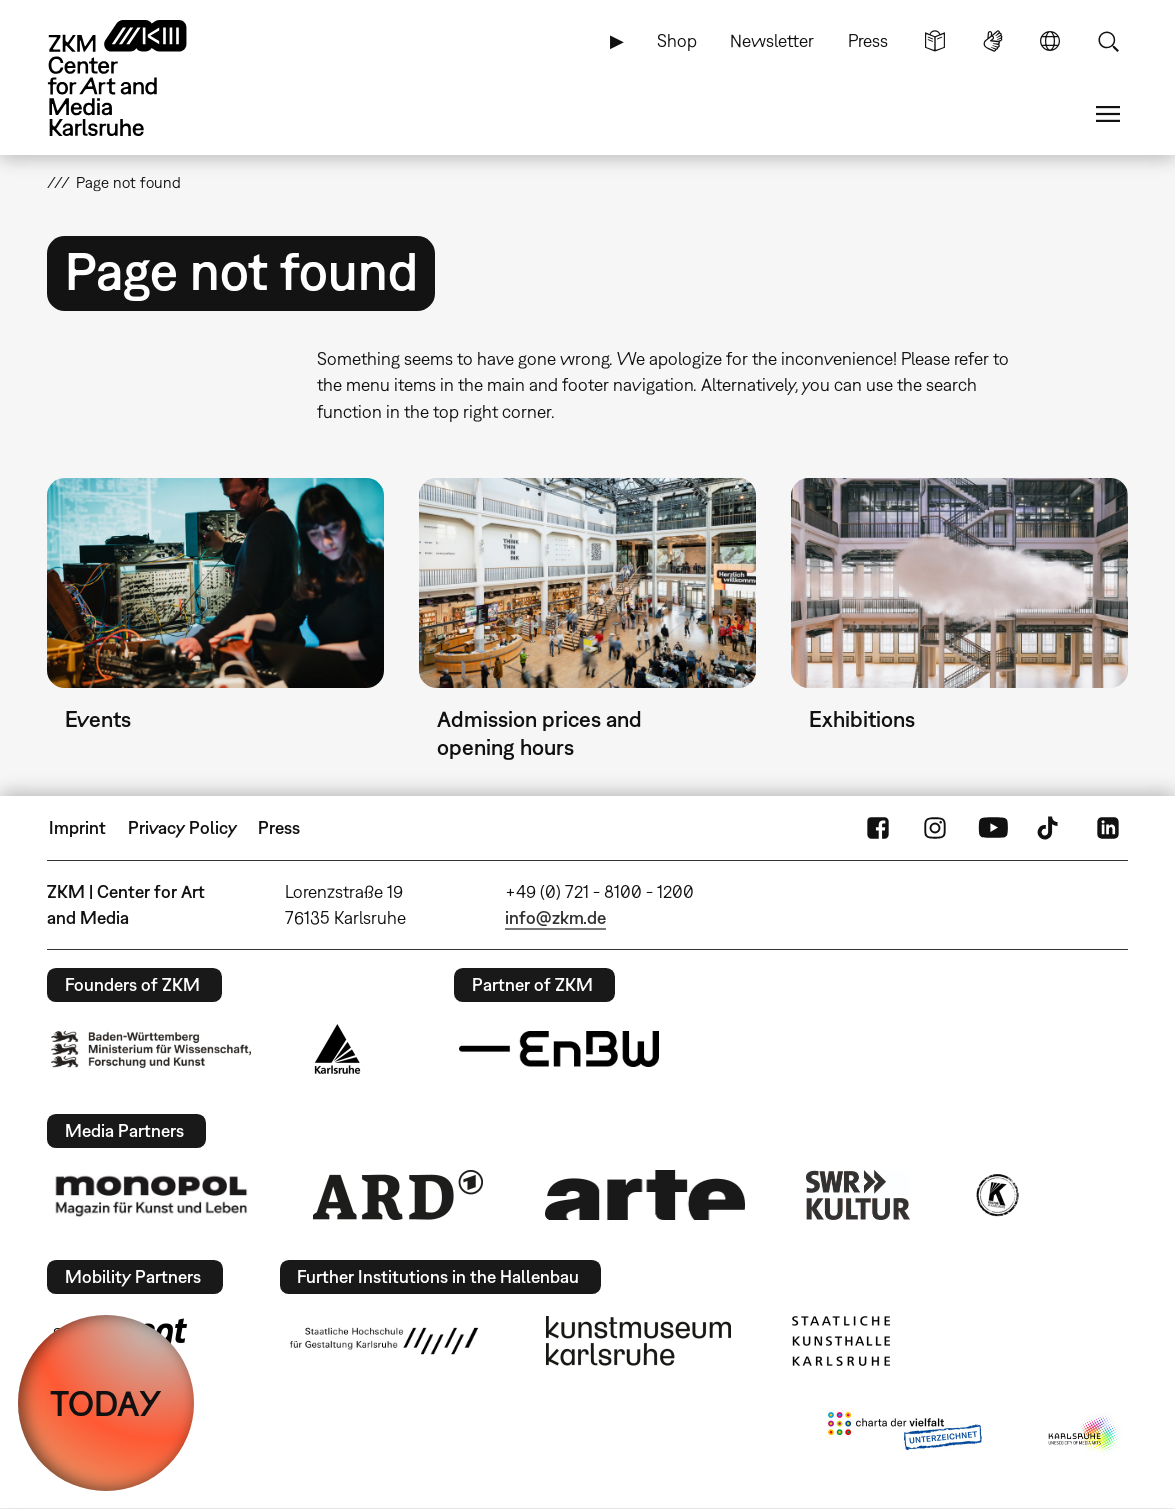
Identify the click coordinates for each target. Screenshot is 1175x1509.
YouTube (993, 828)
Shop (677, 40)
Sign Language (993, 41)
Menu (1108, 114)
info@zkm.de (555, 917)
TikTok (1050, 828)
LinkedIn (1108, 828)
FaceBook (878, 828)
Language (1050, 41)
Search (1108, 41)
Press (868, 40)
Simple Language (935, 41)
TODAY (106, 1403)
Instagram (935, 828)
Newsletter (772, 40)
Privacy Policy (182, 827)
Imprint (77, 827)
